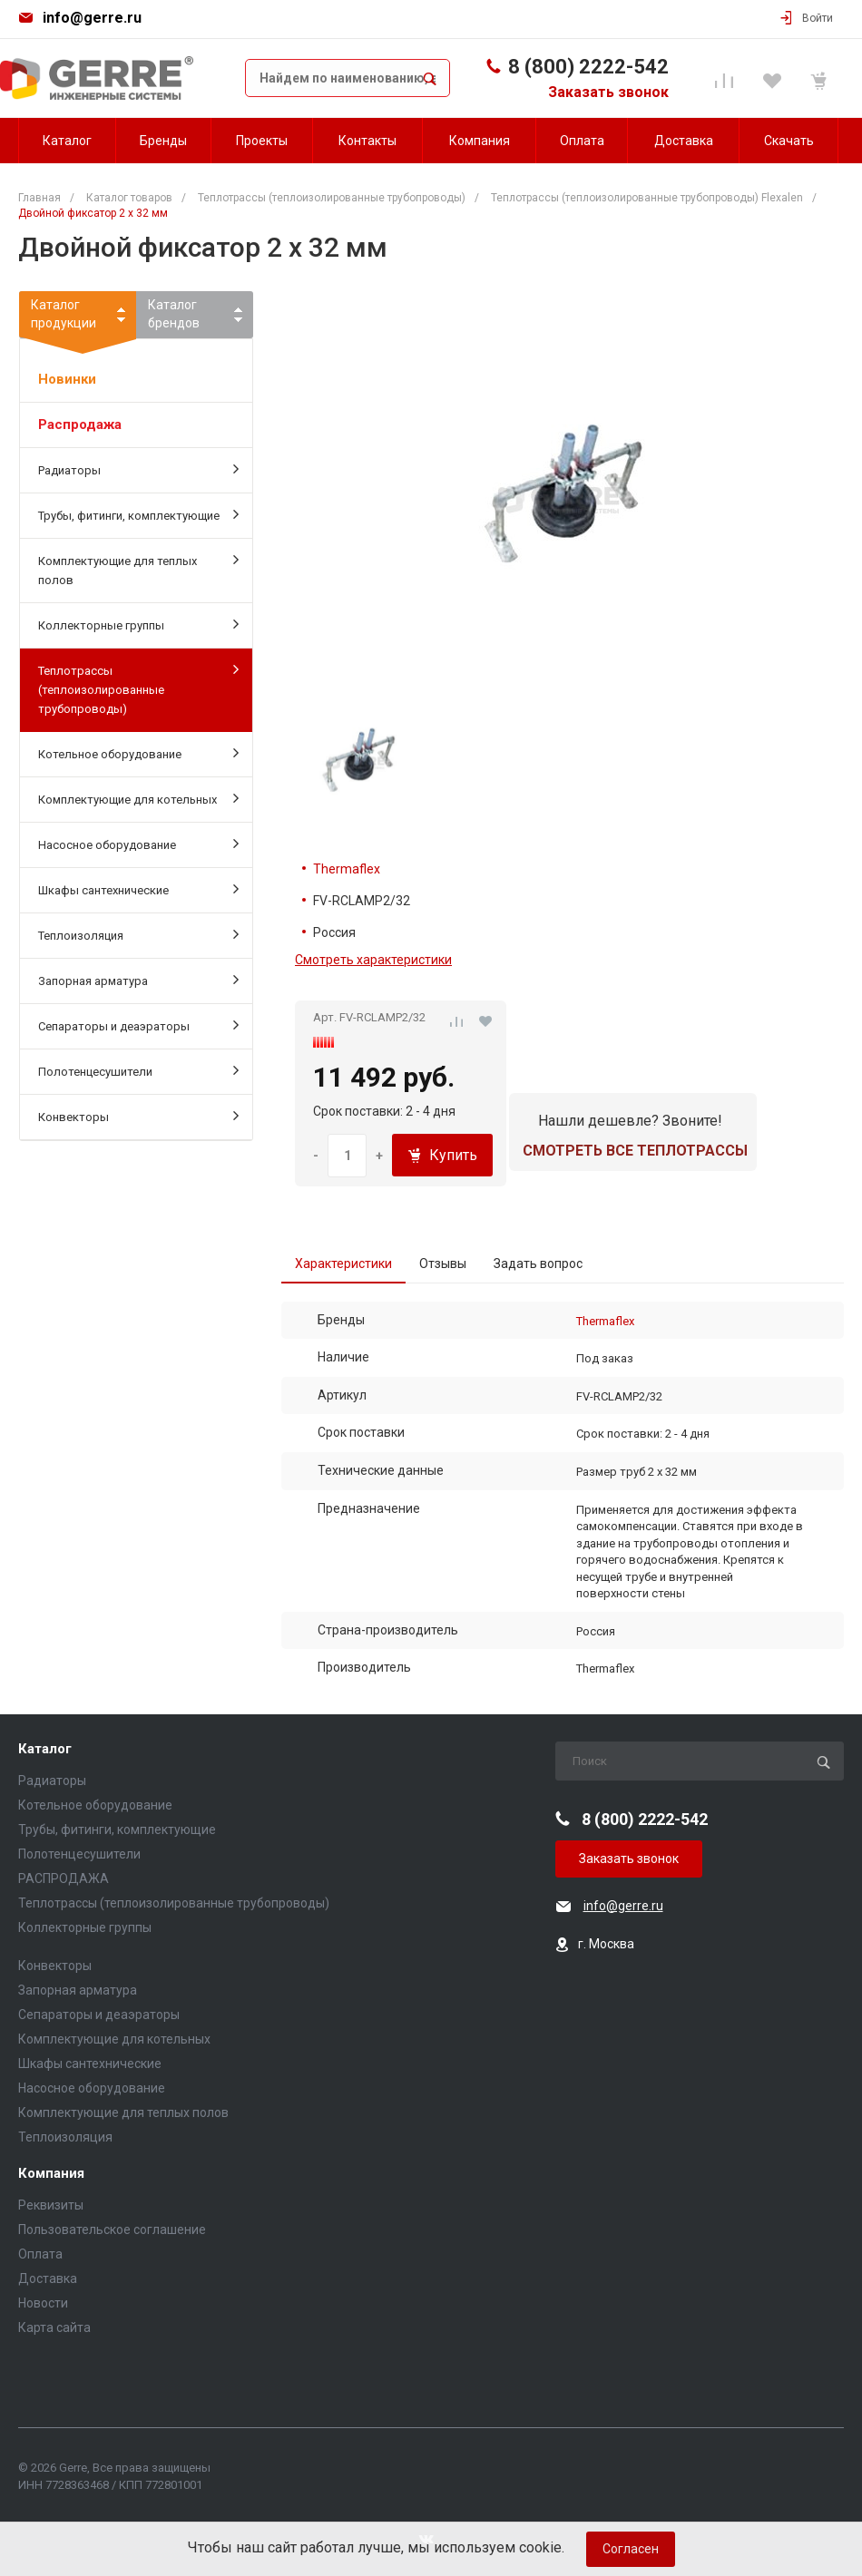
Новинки (67, 379)
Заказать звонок (608, 92)
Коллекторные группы (138, 624)
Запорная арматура (138, 979)
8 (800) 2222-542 (588, 66)
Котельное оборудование (138, 753)
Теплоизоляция (138, 934)
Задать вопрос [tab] (538, 1263)
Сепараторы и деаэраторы (138, 1025)
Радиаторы (138, 469)
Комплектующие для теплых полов (138, 569)
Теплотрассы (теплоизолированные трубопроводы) (138, 688)
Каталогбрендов (174, 314)
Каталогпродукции (77, 317)
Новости (43, 2303)
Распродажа (80, 424)
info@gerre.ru (92, 17)
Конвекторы (138, 1115)
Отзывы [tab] (442, 1263)
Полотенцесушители (138, 1070)
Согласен (630, 2549)
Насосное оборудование (138, 843)
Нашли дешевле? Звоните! (630, 1120)
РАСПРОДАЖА (63, 1878)
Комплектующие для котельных (138, 798)
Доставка (47, 2278)
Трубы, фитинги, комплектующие (138, 514)
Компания (51, 2173)
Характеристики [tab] (343, 1263)
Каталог (45, 1749)
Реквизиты (50, 2205)
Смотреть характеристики (373, 959)
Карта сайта (54, 2327)
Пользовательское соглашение (112, 2229)
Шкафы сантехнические (138, 889)
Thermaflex (346, 869)
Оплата (40, 2254)
